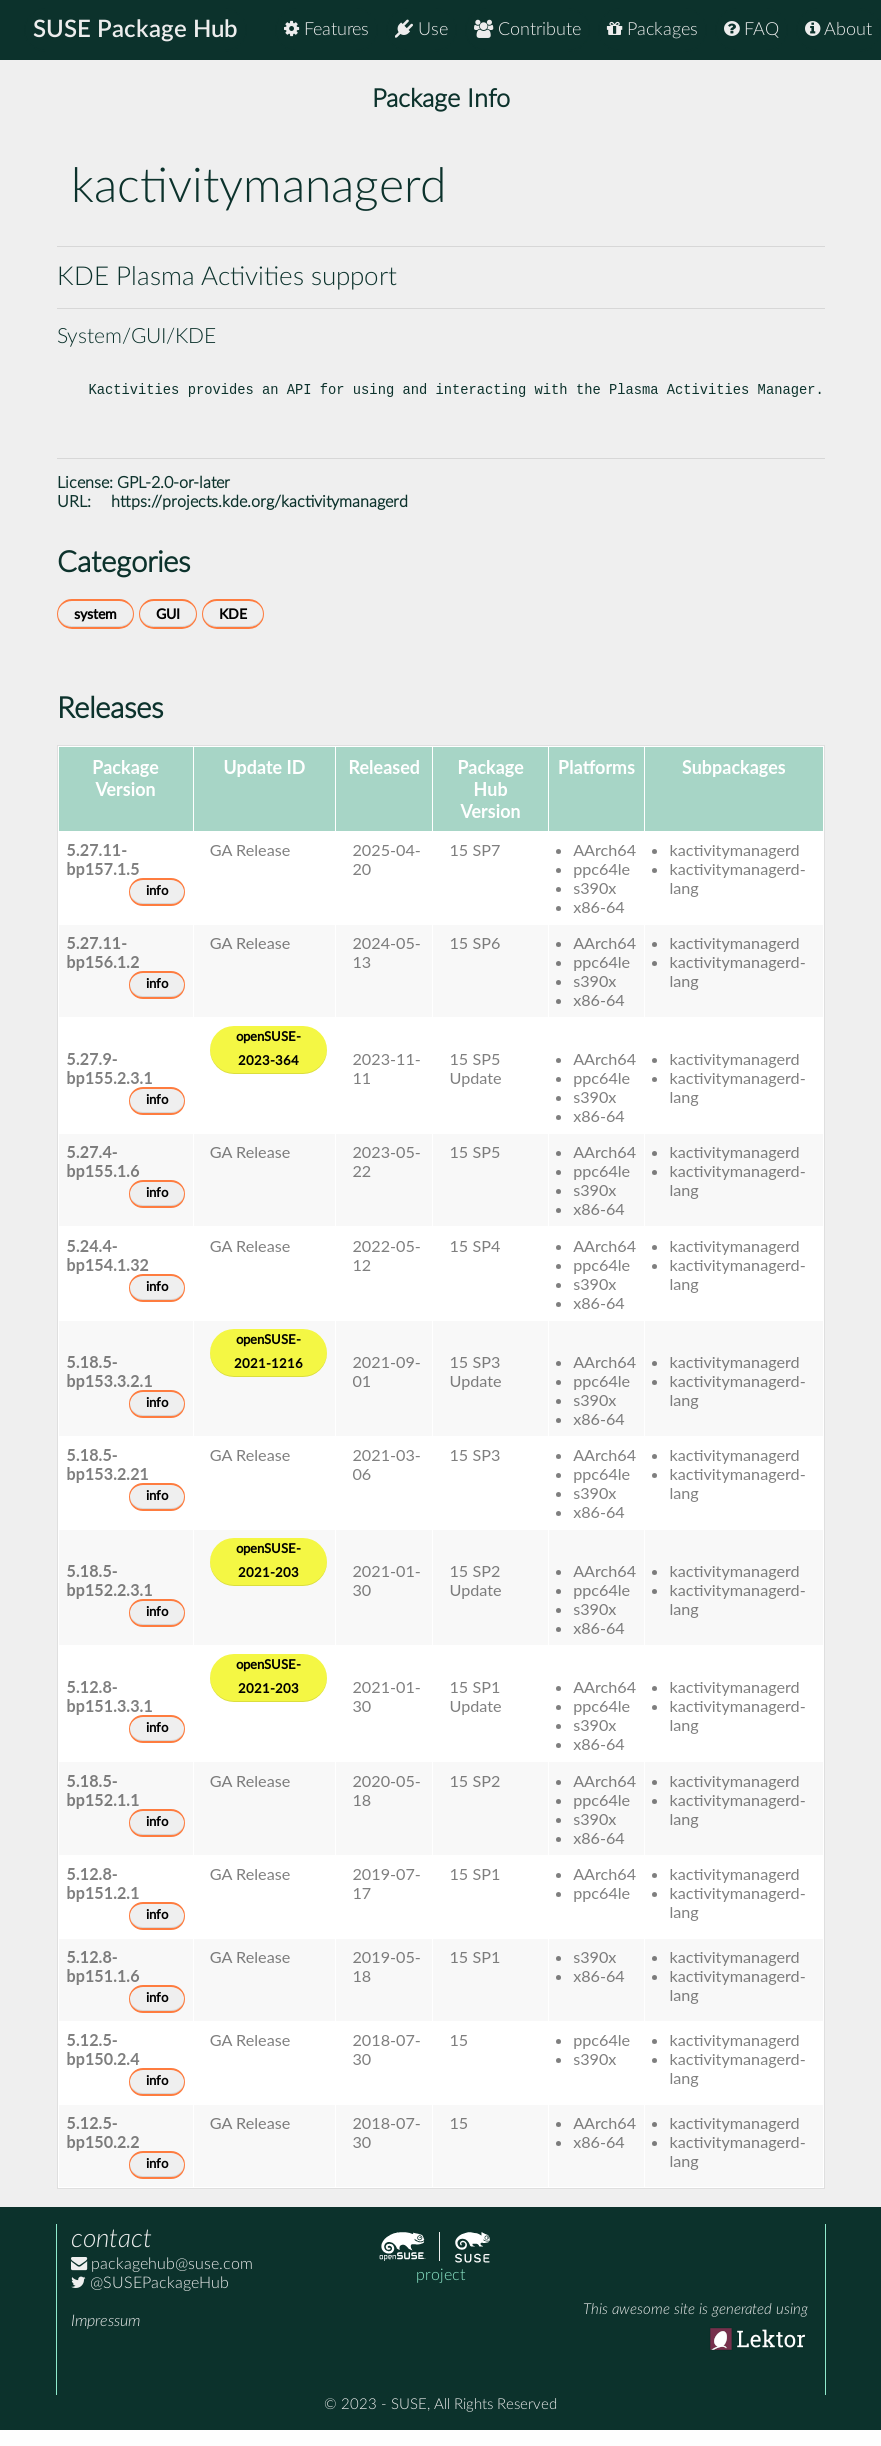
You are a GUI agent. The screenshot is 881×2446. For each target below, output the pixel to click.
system (95, 630)
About (838, 29)
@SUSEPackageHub (150, 2299)
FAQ (751, 29)
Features (326, 29)
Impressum (105, 2337)
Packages (652, 29)
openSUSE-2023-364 (268, 1065)
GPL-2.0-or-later (173, 499)
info (157, 907)
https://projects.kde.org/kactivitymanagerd (259, 518)
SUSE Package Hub (135, 30)
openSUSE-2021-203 (268, 1577)
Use (421, 29)
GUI (168, 630)
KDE (233, 630)
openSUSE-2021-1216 (268, 1368)
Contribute (527, 29)
